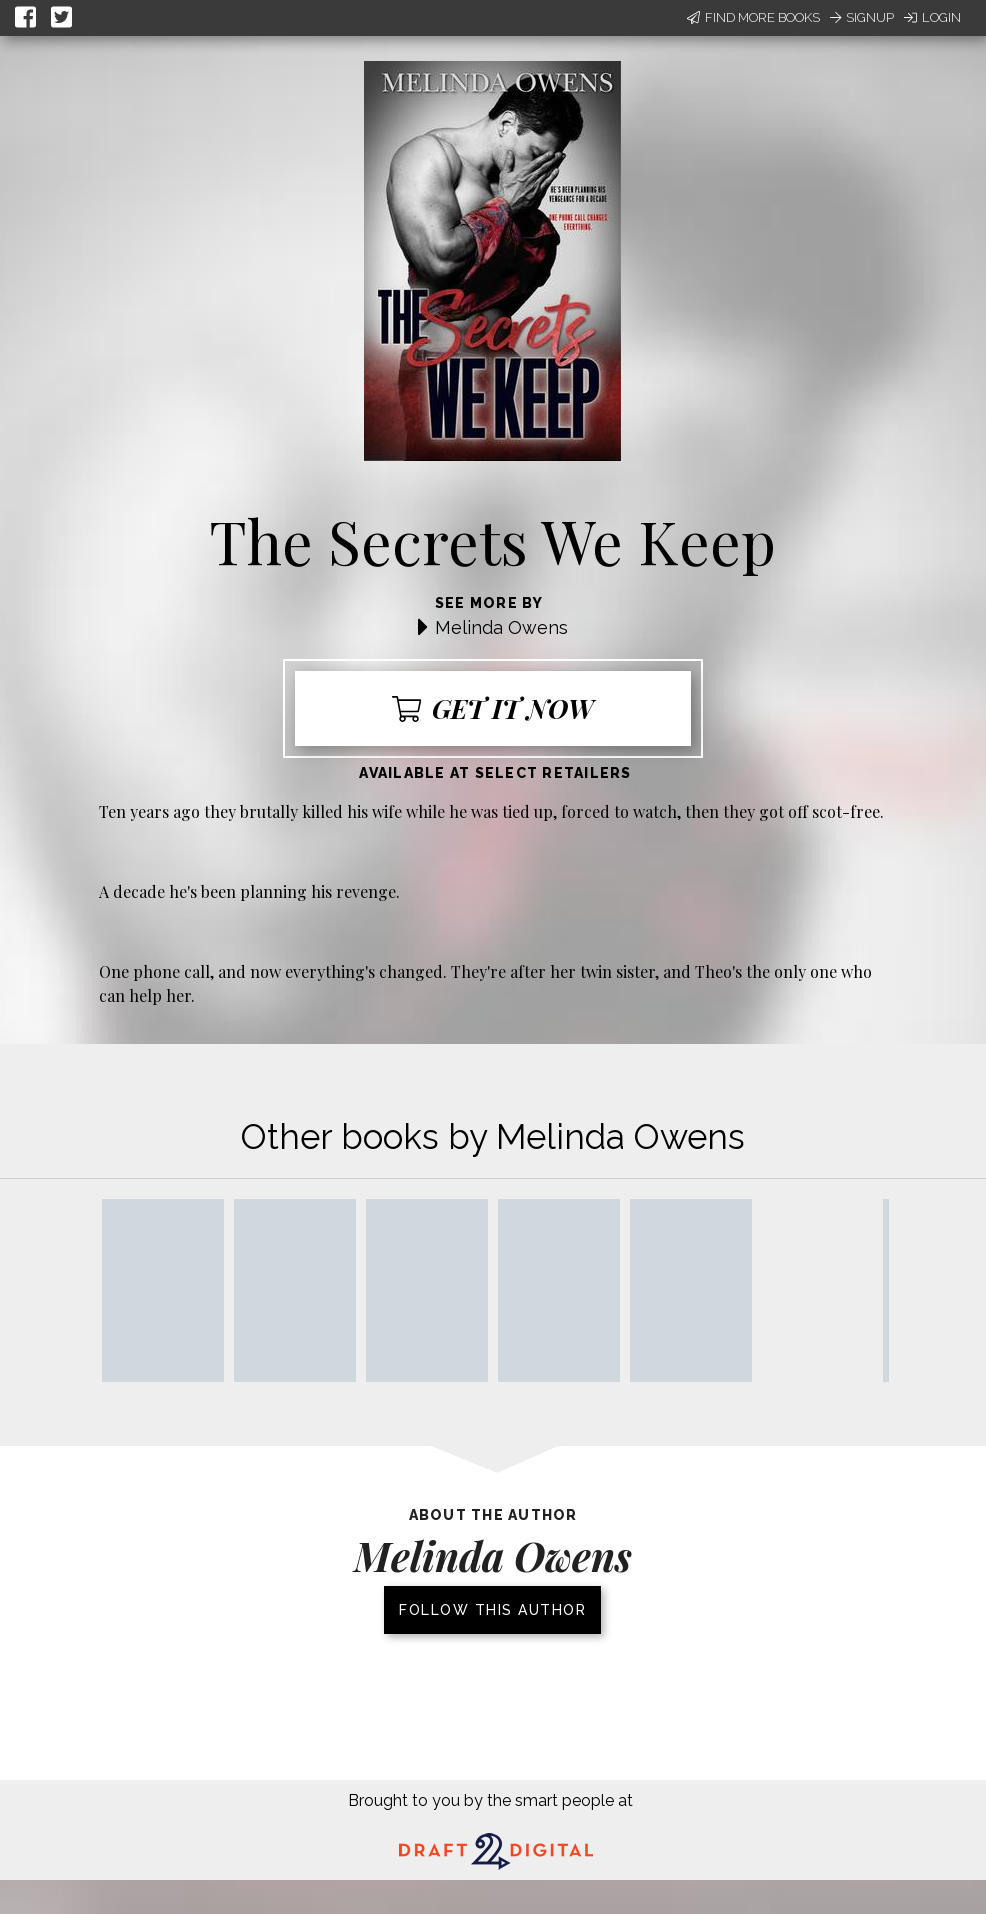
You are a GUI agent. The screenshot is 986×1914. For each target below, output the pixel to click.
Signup (862, 17)
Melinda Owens (501, 627)
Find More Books (753, 17)
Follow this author (492, 1610)
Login (932, 17)
